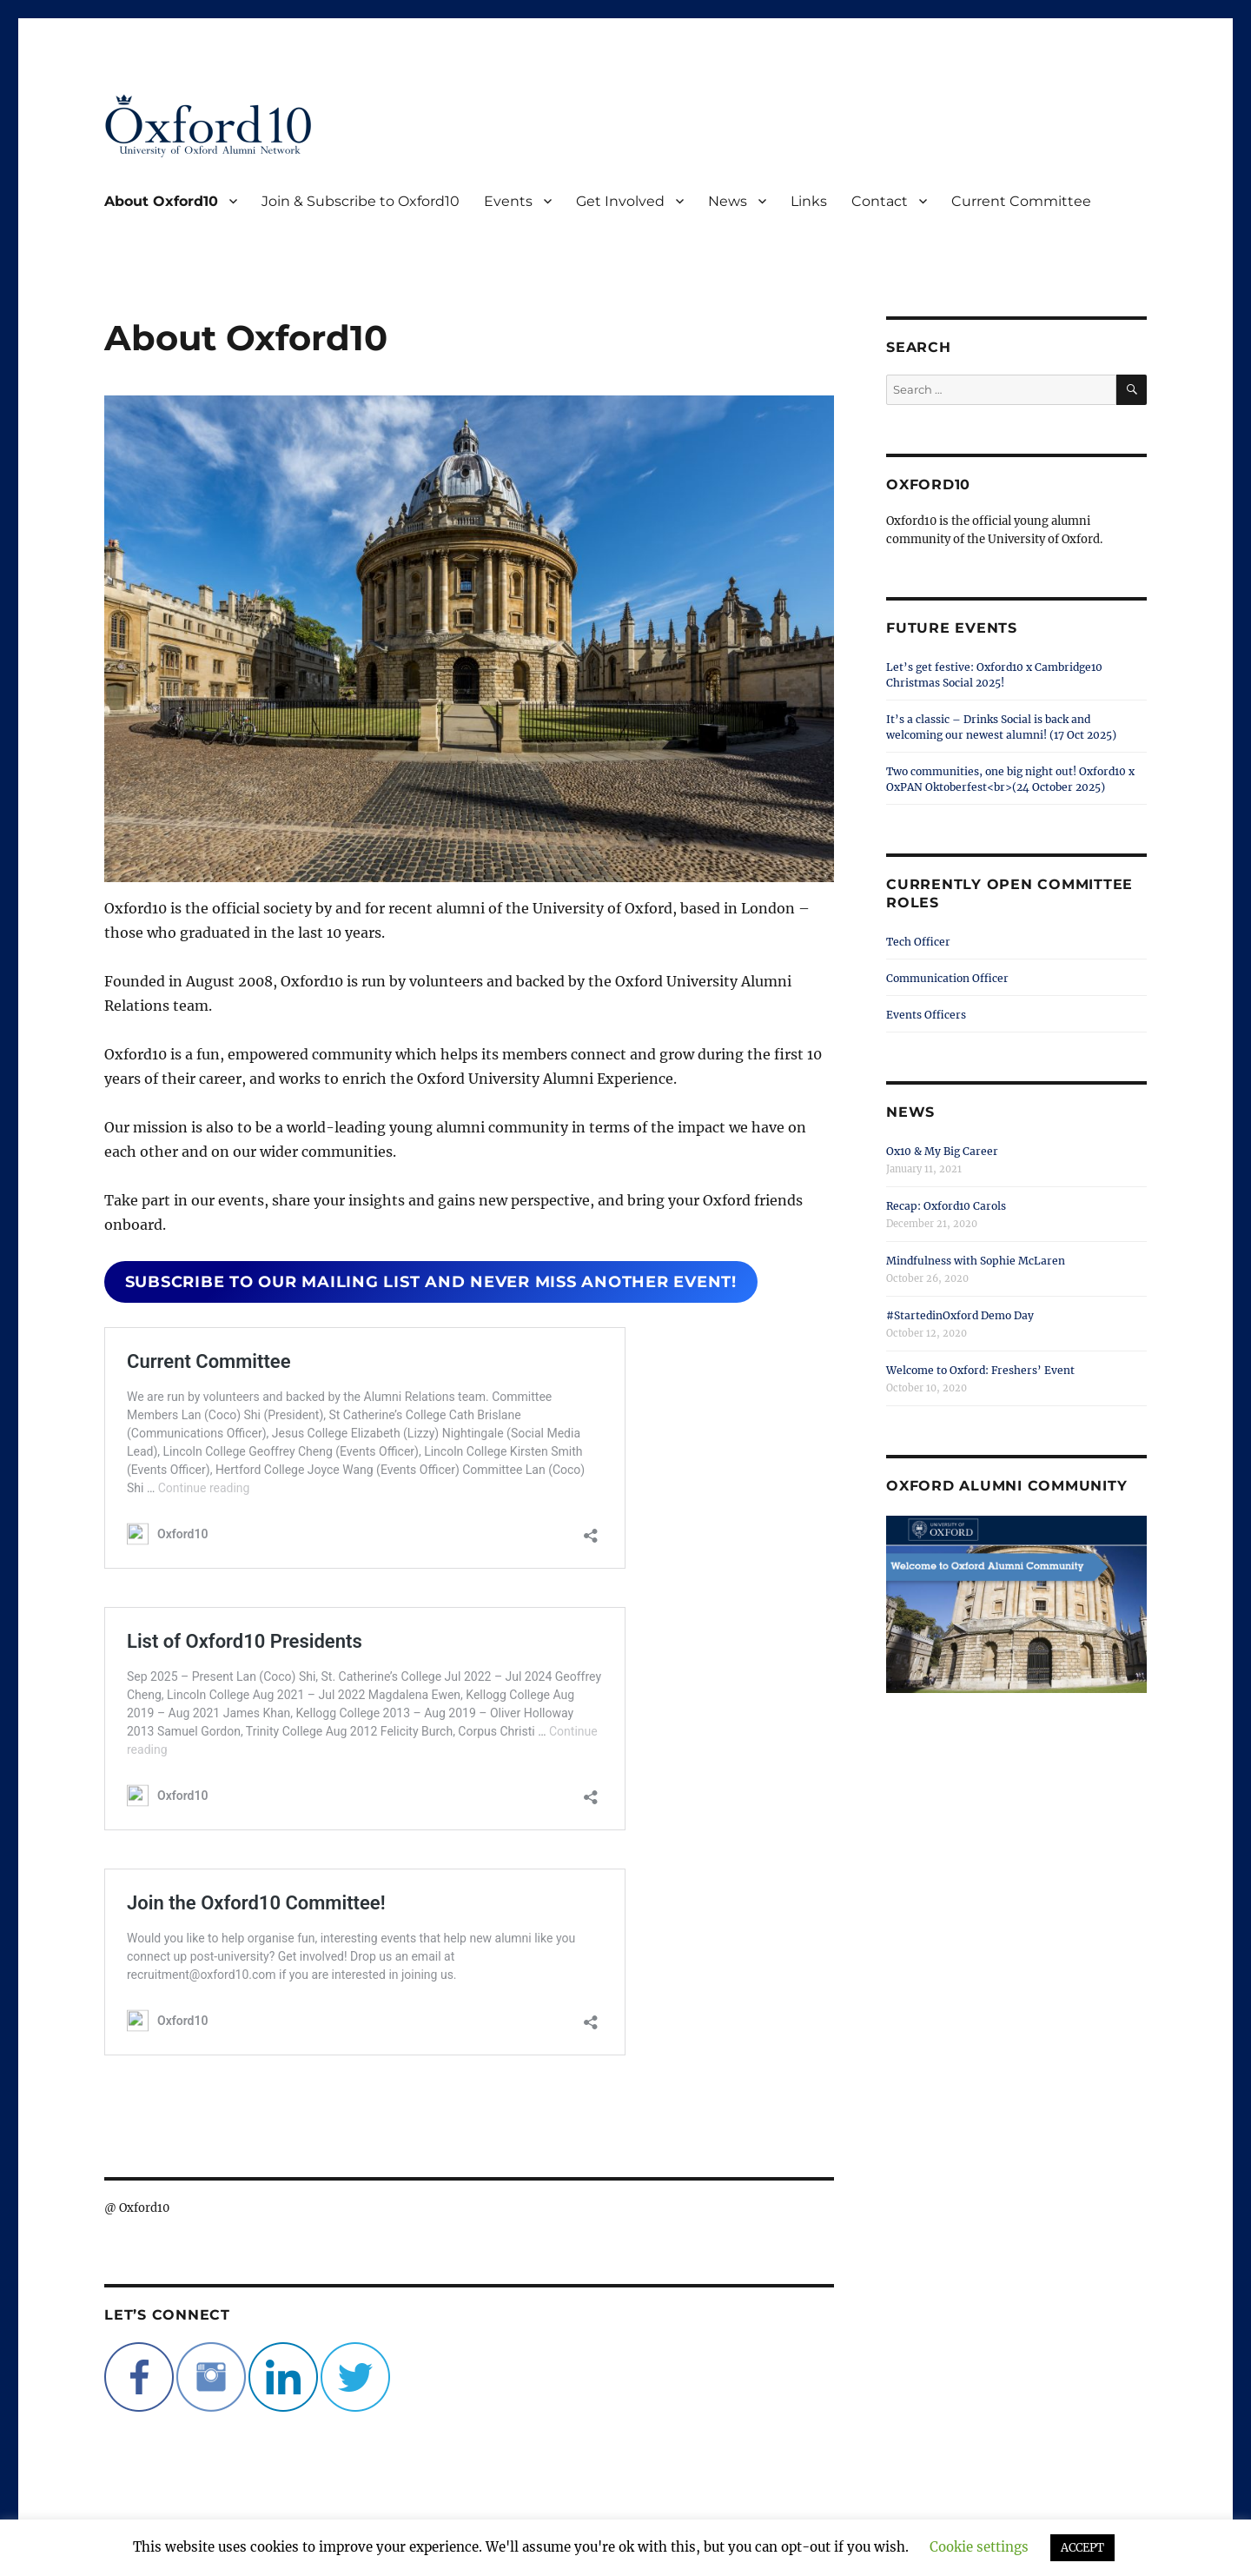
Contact (879, 201)
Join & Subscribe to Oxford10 (360, 201)
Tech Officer (918, 941)
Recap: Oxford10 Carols (946, 1205)
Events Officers (926, 1014)
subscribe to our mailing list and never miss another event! (431, 1281)
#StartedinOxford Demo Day (960, 1315)
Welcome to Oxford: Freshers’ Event (980, 1370)
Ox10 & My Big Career (942, 1151)
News (727, 201)
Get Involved (620, 201)
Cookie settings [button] (979, 2547)
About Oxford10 (161, 201)
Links (809, 201)
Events (508, 201)
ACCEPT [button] (1082, 2547)
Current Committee (1021, 201)
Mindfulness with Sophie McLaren (975, 1260)
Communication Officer (947, 978)
